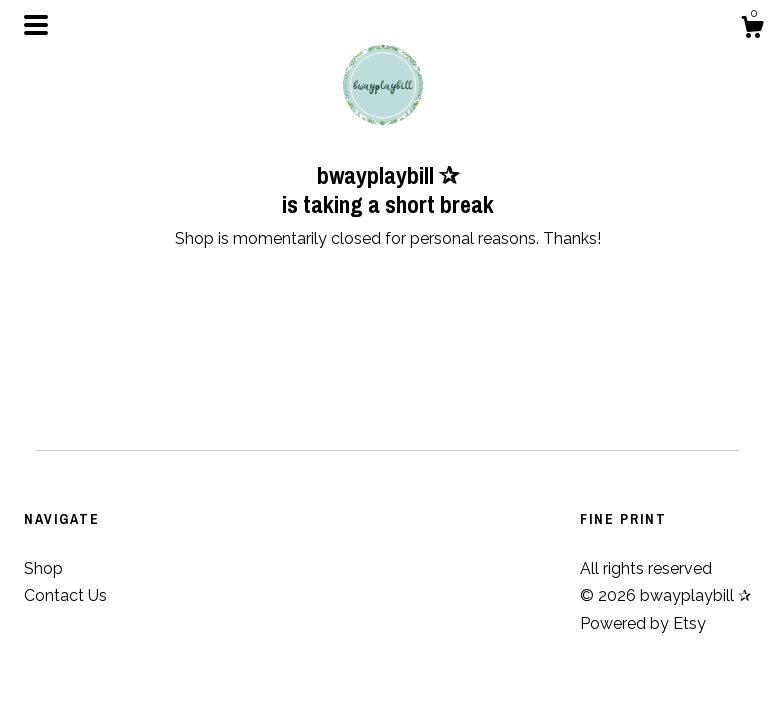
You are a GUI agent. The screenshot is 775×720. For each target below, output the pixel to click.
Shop (43, 568)
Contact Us (65, 595)
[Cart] (752, 30)
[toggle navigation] (36, 25)
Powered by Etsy (643, 623)
